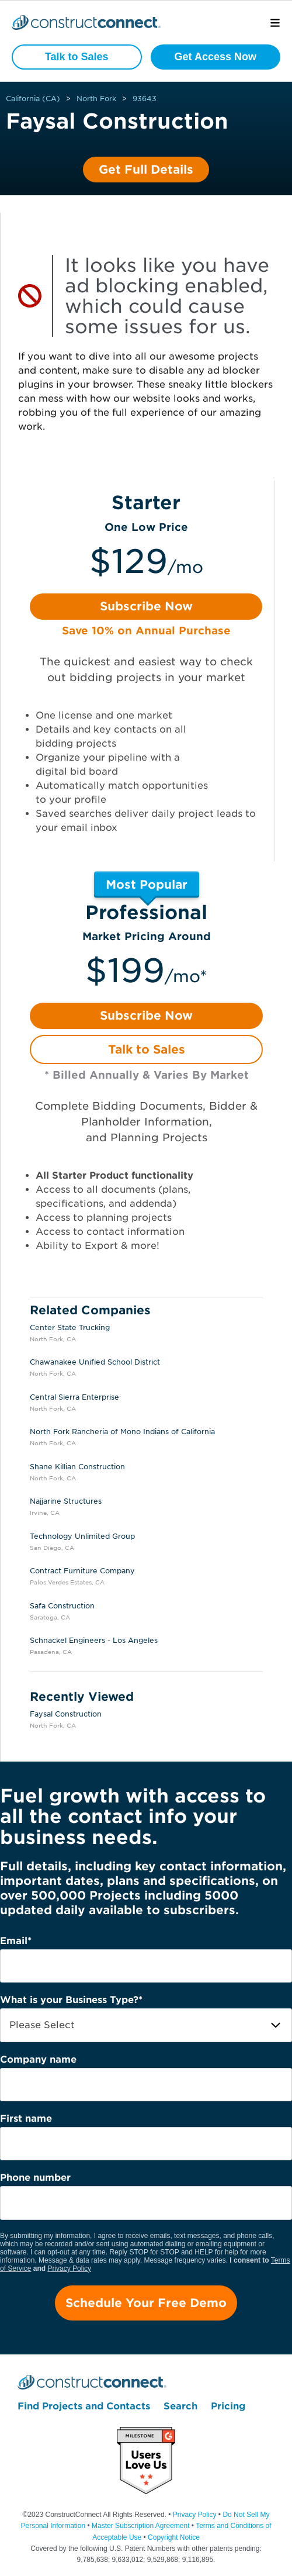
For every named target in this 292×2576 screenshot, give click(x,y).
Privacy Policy (69, 2268)
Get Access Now (215, 57)
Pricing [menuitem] (228, 2406)
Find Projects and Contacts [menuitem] (84, 2406)
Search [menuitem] (180, 2406)
